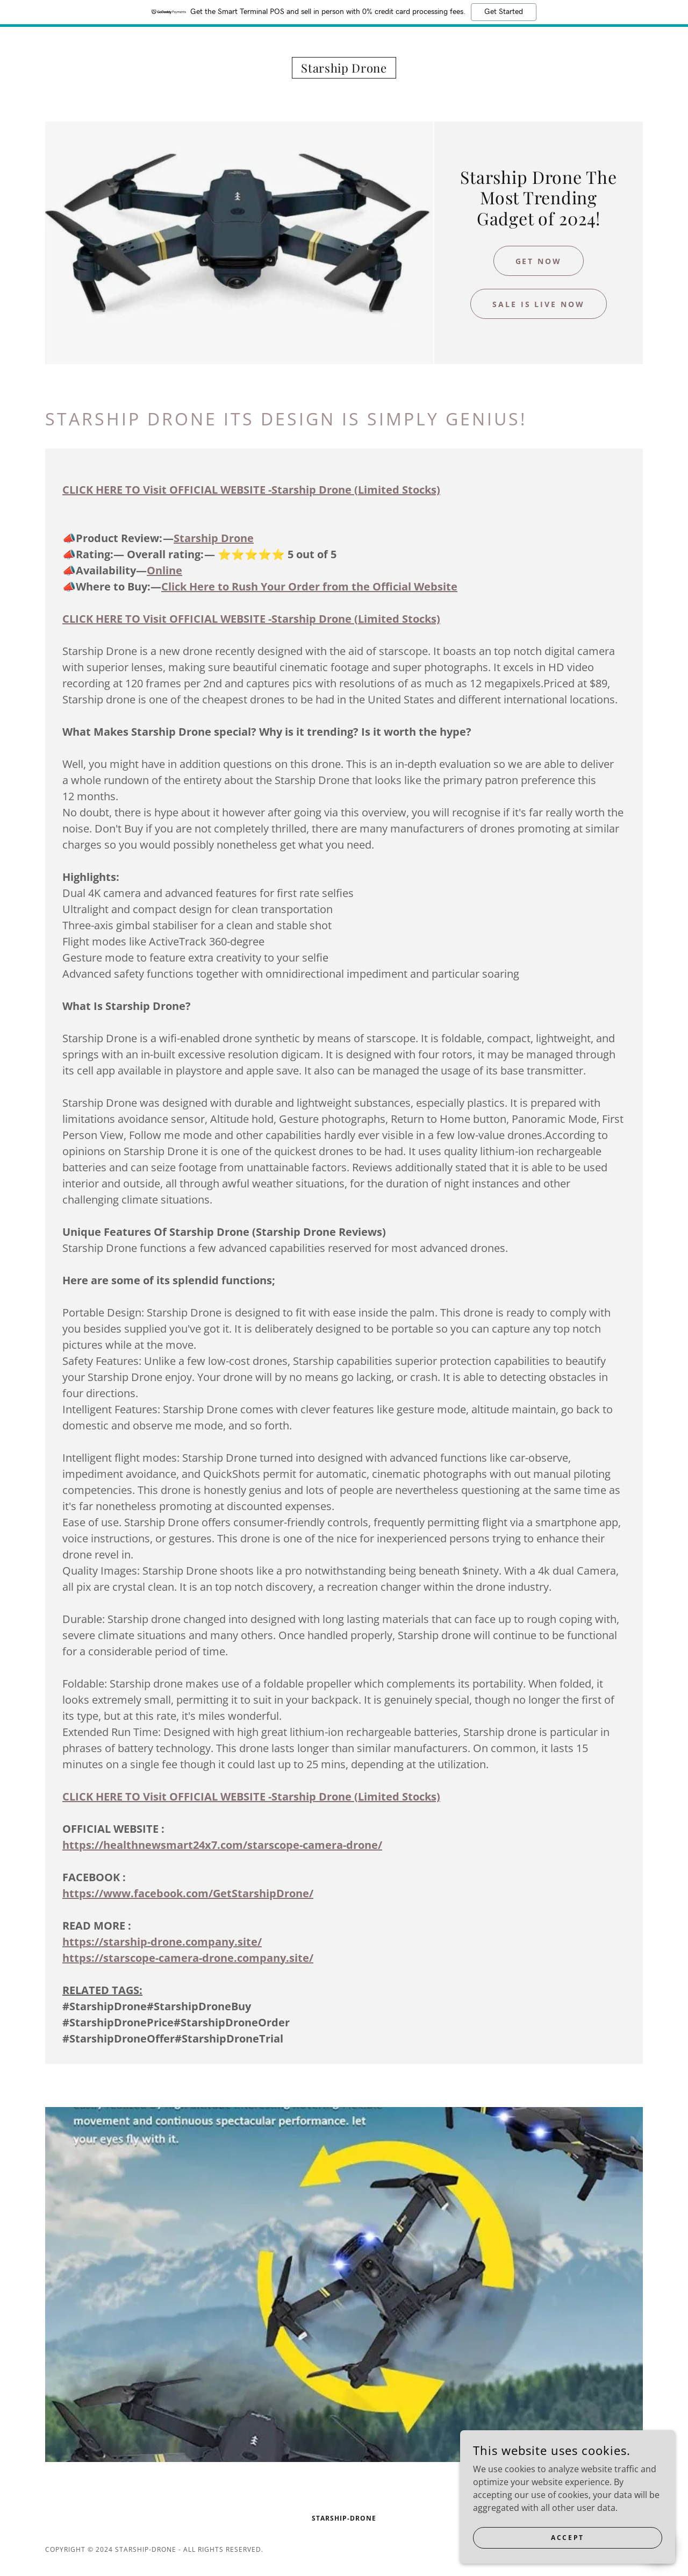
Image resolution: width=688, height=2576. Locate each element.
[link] (344, 69)
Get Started (503, 12)
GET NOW (538, 261)
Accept (567, 2552)
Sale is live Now (538, 304)
